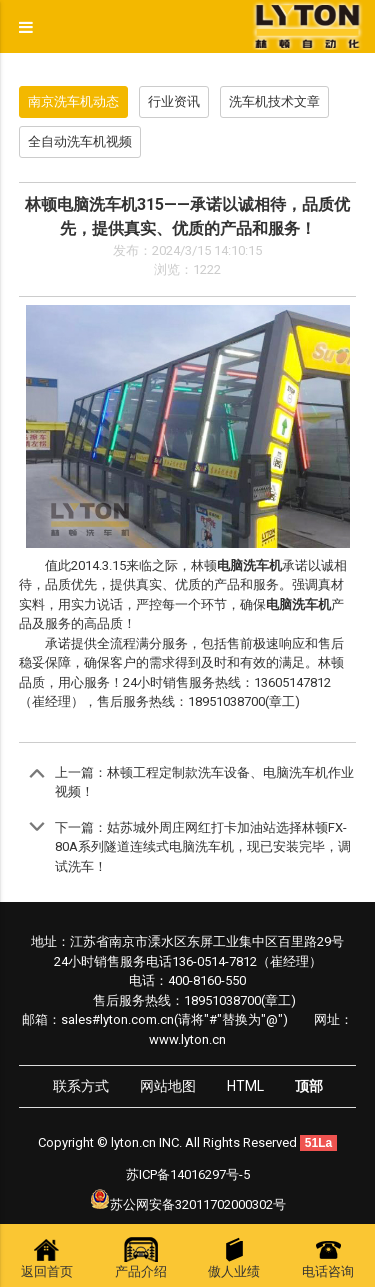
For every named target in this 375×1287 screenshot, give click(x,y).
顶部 (309, 1086)
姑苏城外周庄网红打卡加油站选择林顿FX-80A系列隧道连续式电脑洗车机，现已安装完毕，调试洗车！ (203, 847)
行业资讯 (174, 101)
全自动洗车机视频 (80, 141)
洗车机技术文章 (274, 101)
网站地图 (168, 1086)
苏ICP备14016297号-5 (188, 1174)
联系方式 (81, 1086)
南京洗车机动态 (73, 101)
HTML (245, 1086)
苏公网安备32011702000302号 (198, 1204)
